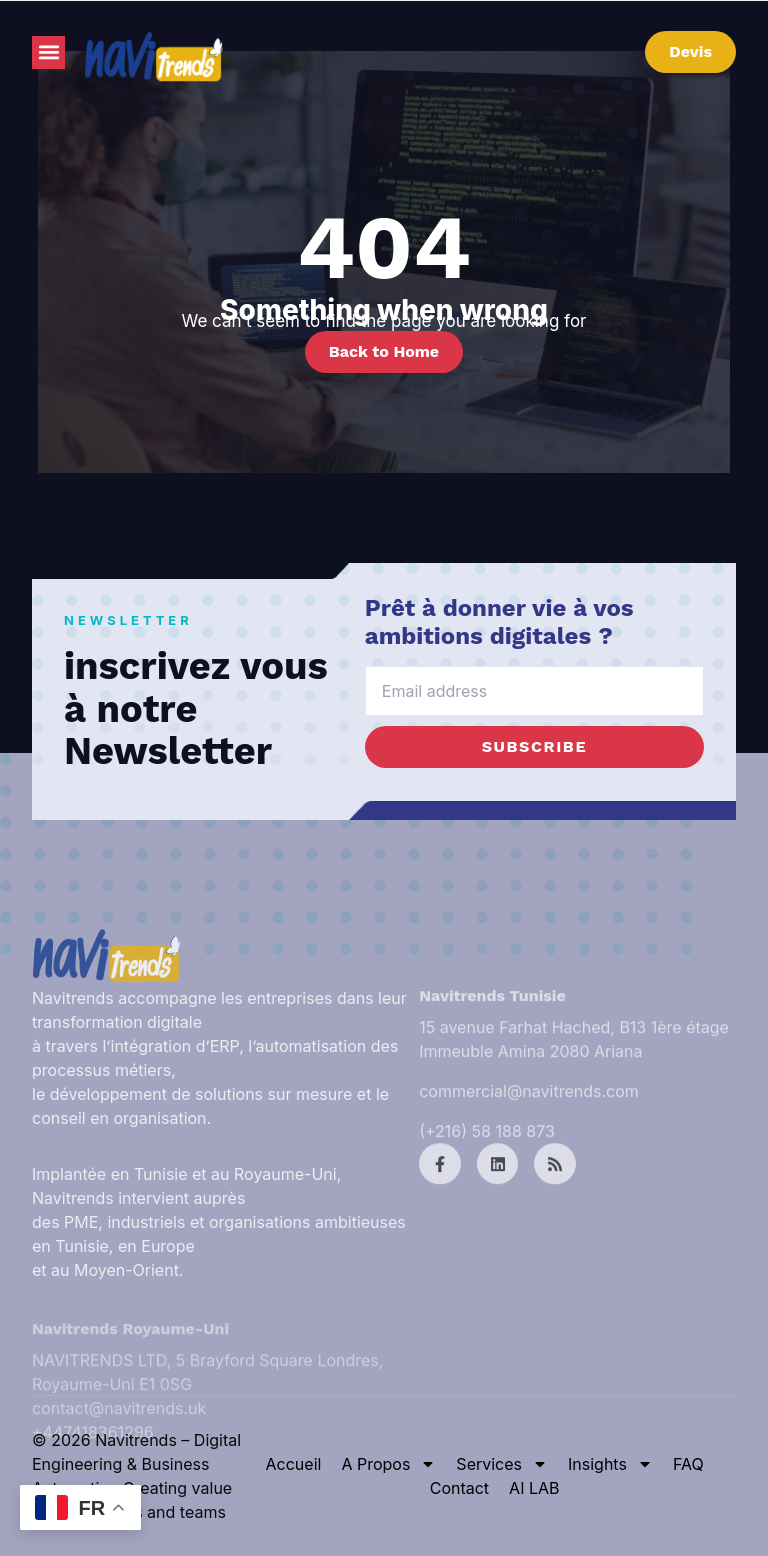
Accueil (294, 1464)
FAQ (688, 1464)
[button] (48, 52)
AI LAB (534, 1488)
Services (502, 1464)
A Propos (388, 1464)
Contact (459, 1488)
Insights (610, 1464)
